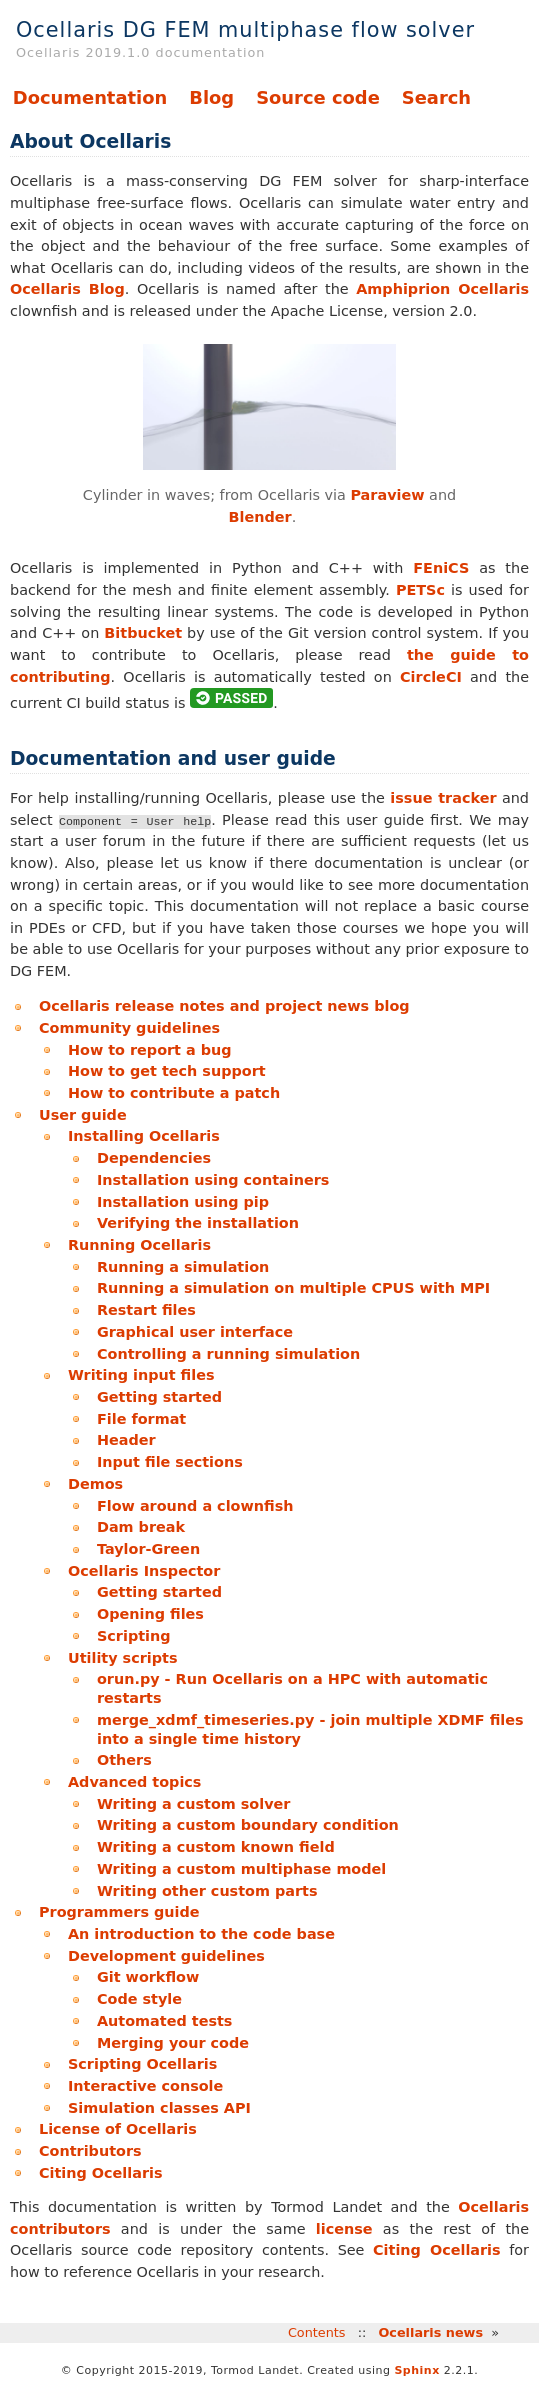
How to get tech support (167, 1071)
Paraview (387, 495)
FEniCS (441, 568)
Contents (317, 2332)
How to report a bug (150, 1050)
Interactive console (145, 2086)
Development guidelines (166, 1956)
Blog (211, 97)
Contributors (90, 2151)
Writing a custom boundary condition (248, 1825)
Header (126, 1440)
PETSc (420, 590)
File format (141, 1419)
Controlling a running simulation (228, 1354)
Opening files (150, 1614)
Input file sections (170, 1462)
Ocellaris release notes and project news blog (224, 1006)
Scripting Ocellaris (142, 2064)
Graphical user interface (195, 1332)
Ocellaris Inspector (144, 1571)
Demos (95, 1484)
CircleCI (431, 677)
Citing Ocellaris (101, 2173)
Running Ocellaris (139, 1245)
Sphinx (416, 2370)
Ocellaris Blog (67, 289)
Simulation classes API (159, 2108)
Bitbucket (143, 633)
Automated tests (164, 2021)
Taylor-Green (148, 1549)
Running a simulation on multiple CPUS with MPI (293, 1288)
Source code (318, 97)
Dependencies (154, 1158)
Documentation (90, 97)
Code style (139, 1999)
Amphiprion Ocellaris (442, 289)
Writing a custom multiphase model (241, 1869)
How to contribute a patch (174, 1093)
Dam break (141, 1527)
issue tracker (443, 798)
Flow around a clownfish (195, 1506)
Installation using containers (213, 1180)
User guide (83, 1115)
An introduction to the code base (201, 1934)
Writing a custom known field (216, 1847)
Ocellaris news (430, 2332)
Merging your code (173, 2043)
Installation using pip (183, 1202)
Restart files (146, 1310)
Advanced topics (134, 1782)
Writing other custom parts (207, 1891)
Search (436, 97)
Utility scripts (123, 1658)
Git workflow (148, 1977)
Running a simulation (183, 1267)
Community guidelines (129, 1028)
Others (124, 1760)
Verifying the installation (198, 1223)
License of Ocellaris (118, 2129)
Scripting (134, 1636)
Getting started (159, 1397)
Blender (260, 517)
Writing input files (141, 1375)
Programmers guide (119, 1912)
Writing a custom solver (193, 1804)
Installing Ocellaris (144, 1136)
